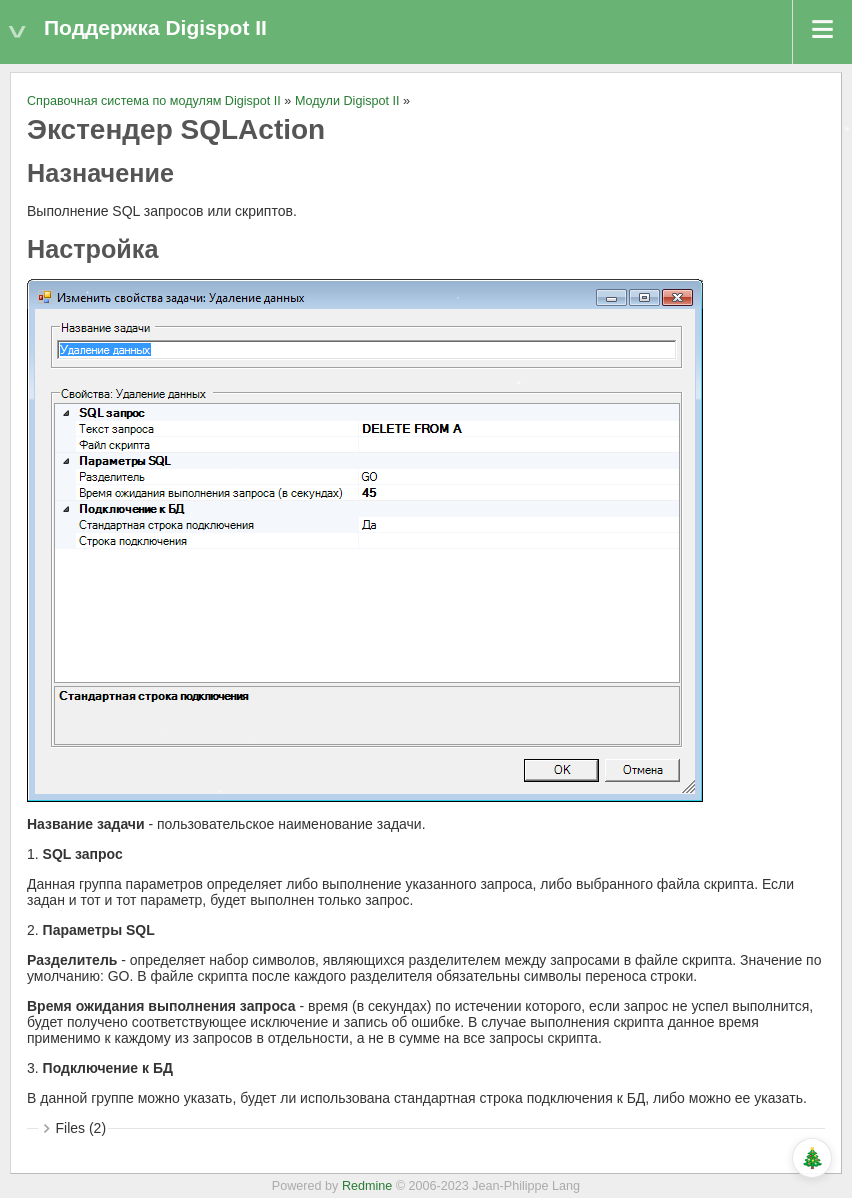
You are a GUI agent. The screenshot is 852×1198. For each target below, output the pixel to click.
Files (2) (81, 1128)
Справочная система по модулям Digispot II (154, 101)
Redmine (367, 1186)
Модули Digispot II (347, 101)
